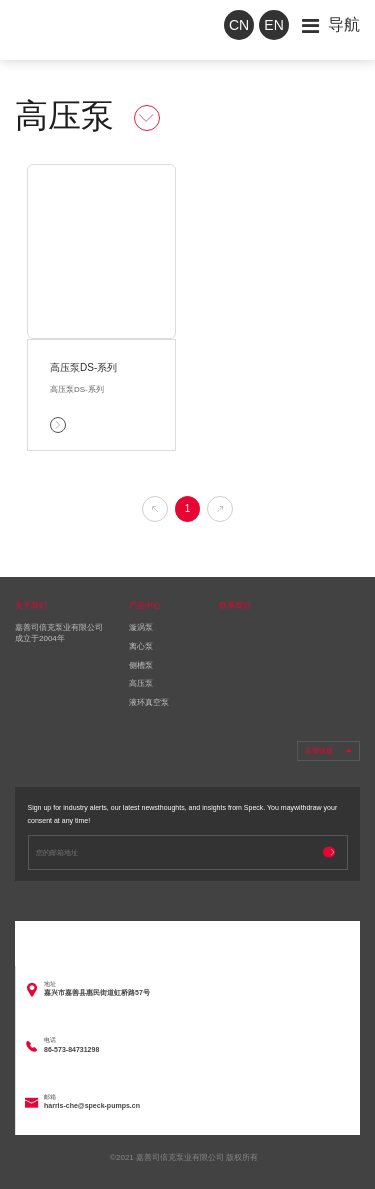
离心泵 (141, 646)
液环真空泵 (149, 702)
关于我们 (31, 605)
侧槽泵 (141, 665)
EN (273, 25)
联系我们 (235, 605)
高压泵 (141, 683)
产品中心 (145, 605)
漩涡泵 (141, 627)
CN (239, 25)
